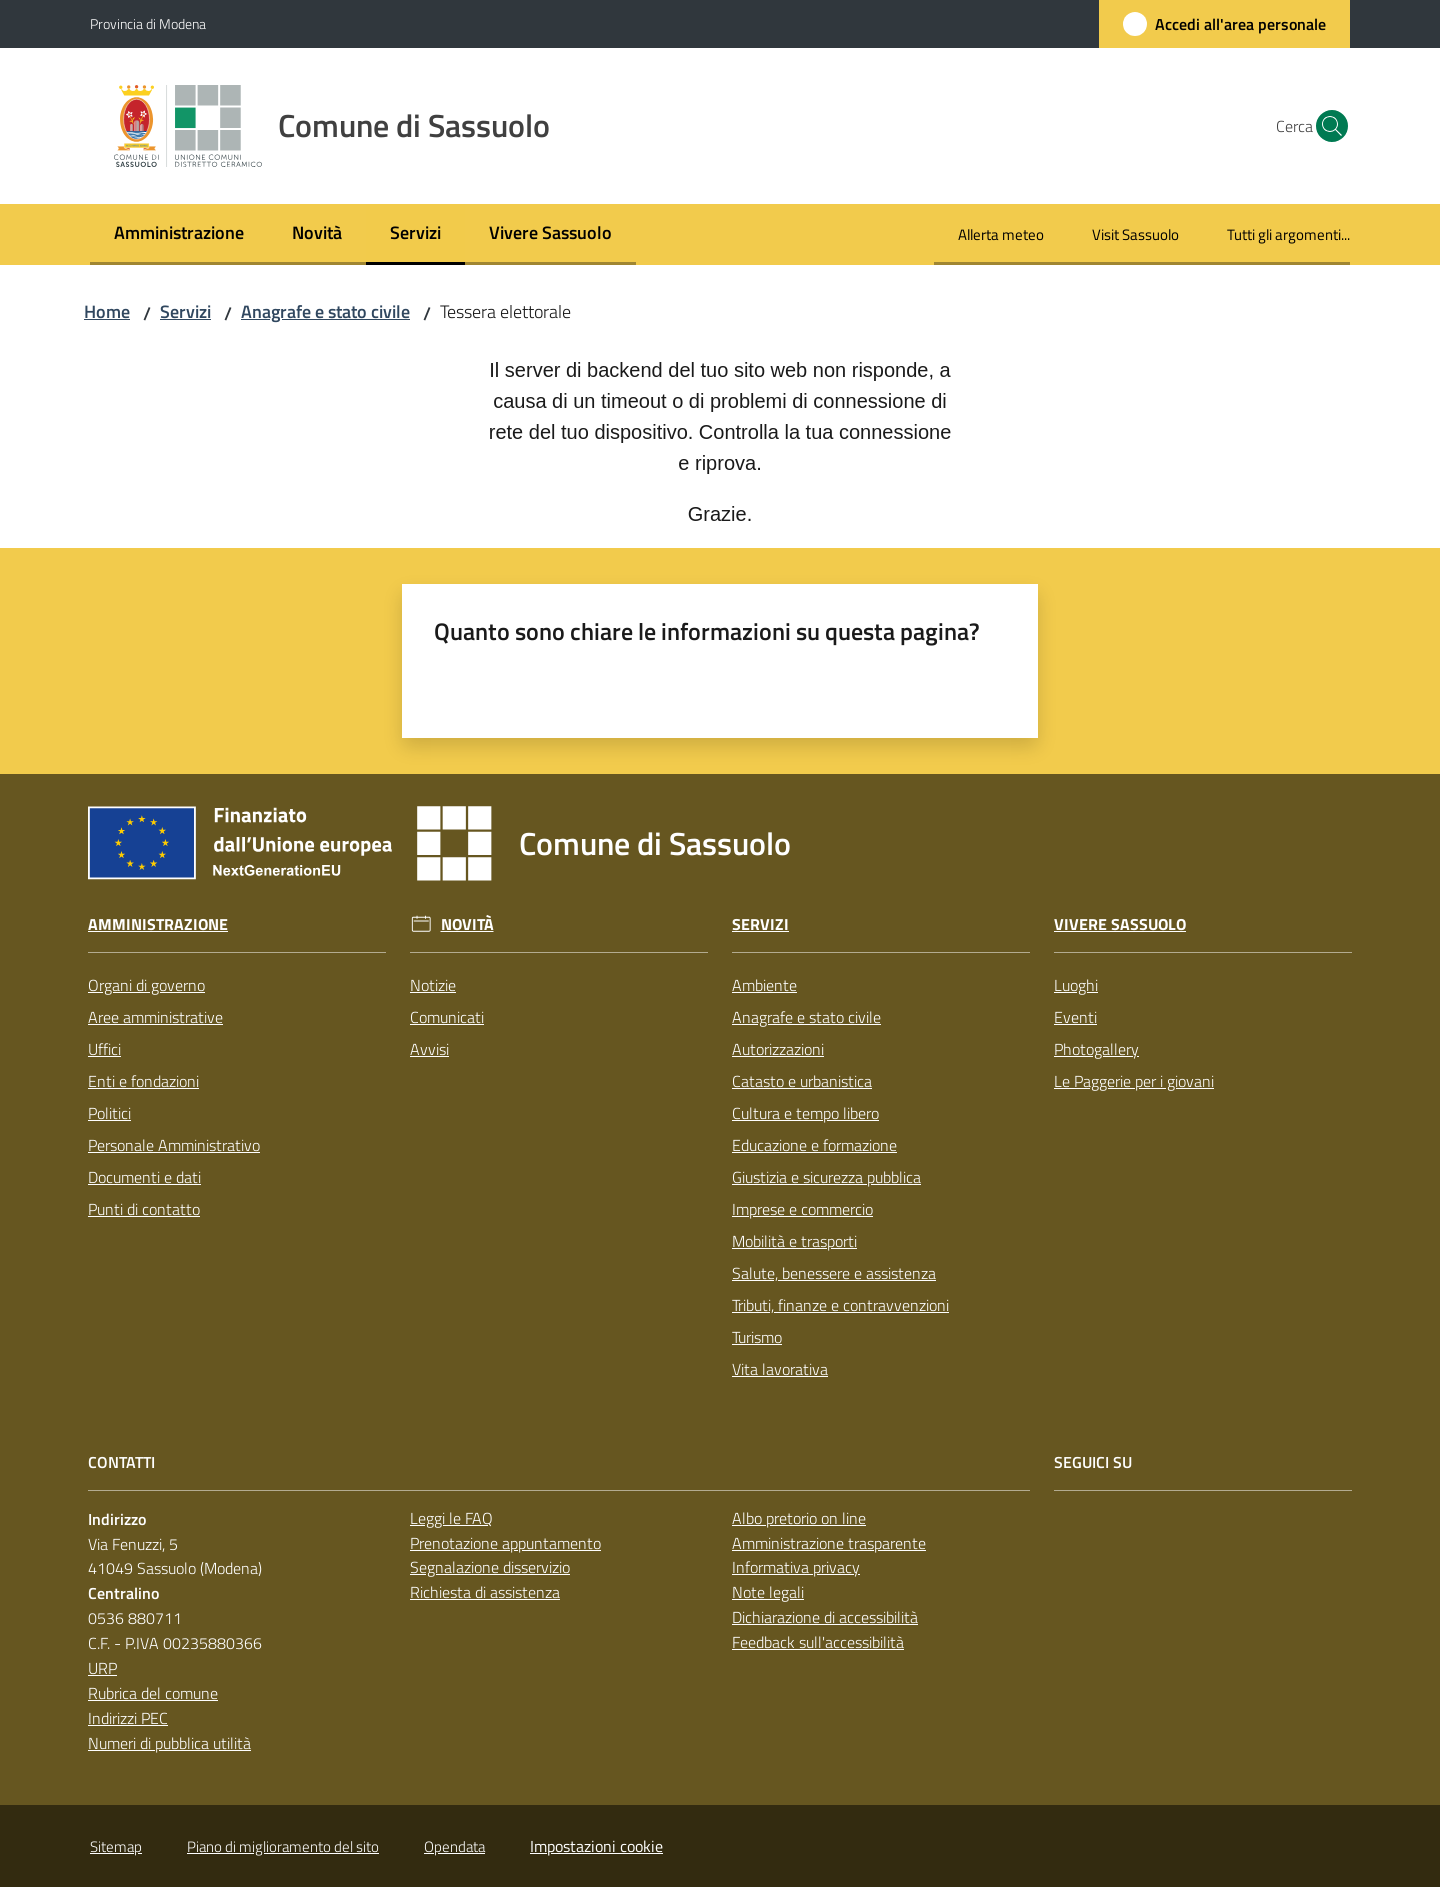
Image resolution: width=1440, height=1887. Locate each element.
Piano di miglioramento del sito (283, 1846)
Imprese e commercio (802, 1209)
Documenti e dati (144, 1177)
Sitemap (116, 1846)
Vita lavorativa (780, 1369)
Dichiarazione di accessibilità (825, 1617)
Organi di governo (146, 985)
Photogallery (1096, 1049)
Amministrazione (158, 924)
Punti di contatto (144, 1209)
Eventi (1075, 1017)
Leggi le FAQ (451, 1518)
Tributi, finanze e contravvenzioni (840, 1305)
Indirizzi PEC (128, 1718)
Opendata (454, 1846)
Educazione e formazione (814, 1145)
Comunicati (447, 1017)
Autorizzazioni (778, 1049)
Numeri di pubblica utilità (169, 1743)
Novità (467, 924)
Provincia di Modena (148, 23)
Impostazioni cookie (596, 1846)
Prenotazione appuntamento (505, 1543)
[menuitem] (179, 234)
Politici (109, 1113)
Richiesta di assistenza (485, 1592)
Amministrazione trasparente (829, 1543)
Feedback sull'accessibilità (818, 1642)
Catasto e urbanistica (802, 1081)
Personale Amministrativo (174, 1145)
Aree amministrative (155, 1017)
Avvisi (429, 1049)
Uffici (104, 1049)
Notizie (433, 985)
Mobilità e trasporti (794, 1241)
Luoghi (1076, 985)
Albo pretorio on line (799, 1518)
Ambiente (764, 985)
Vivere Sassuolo (1120, 924)
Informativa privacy (796, 1567)
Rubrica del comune (153, 1693)
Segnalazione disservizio (490, 1567)
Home (107, 311)
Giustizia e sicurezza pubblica (826, 1177)
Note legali (768, 1592)
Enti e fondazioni (143, 1081)
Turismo (757, 1337)
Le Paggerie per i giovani (1134, 1081)
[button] (1326, 126)
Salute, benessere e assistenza (834, 1273)
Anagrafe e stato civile (325, 311)
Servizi (185, 311)
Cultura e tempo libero (805, 1113)
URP (102, 1668)
